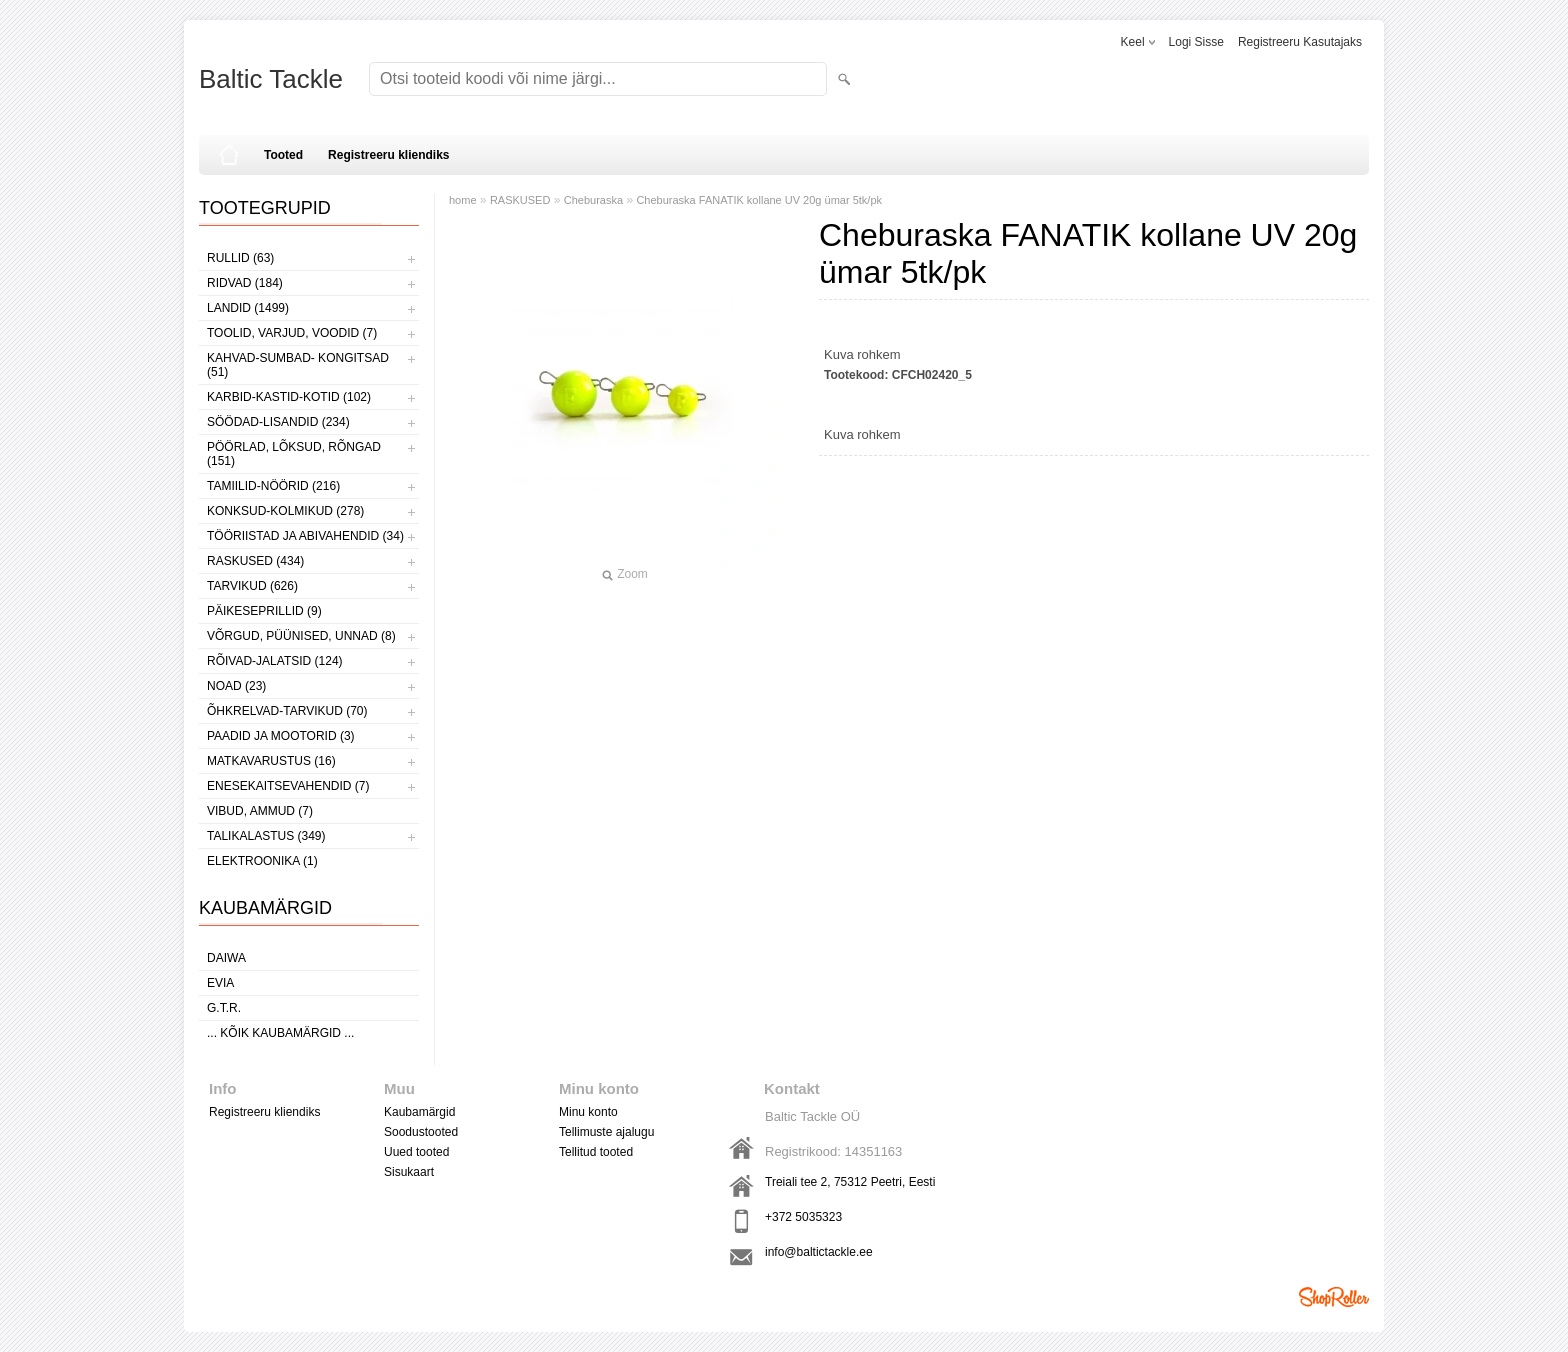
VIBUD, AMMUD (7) (260, 811)
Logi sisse (1196, 42)
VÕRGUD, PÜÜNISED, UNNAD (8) (301, 636)
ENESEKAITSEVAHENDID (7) (288, 786)
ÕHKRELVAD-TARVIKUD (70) (287, 711)
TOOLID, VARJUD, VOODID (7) (292, 333)
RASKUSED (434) (255, 561)
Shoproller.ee (1334, 1297)
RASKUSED (520, 200)
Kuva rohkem (862, 354)
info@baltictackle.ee (819, 1252)
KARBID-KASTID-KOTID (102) (289, 397)
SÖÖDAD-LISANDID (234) (278, 422)
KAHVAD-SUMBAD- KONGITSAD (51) (298, 365)
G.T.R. (224, 1008)
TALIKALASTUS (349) (266, 836)
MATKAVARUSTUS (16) (271, 761)
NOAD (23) (236, 686)
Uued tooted (416, 1152)
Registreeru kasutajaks (1300, 42)
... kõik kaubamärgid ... (280, 1033)
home (463, 200)
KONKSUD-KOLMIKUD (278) (285, 511)
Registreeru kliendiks (388, 155)
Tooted (283, 155)
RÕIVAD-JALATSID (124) (275, 661)
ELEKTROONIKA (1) (262, 861)
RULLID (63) (240, 258)
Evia (220, 983)
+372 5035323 (803, 1217)
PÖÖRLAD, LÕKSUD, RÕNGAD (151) (294, 454)
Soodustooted (421, 1132)
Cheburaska (593, 200)
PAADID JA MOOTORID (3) (281, 736)
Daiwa (226, 958)
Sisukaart (409, 1172)
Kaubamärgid (419, 1112)
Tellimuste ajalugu (606, 1132)
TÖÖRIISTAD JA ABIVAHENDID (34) (305, 536)
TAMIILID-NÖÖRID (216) (273, 486)
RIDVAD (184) (245, 283)
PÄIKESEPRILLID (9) (264, 611)
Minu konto (588, 1112)
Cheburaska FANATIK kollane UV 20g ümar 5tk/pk (759, 200)
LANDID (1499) (248, 308)
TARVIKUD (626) (252, 586)
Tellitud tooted (596, 1152)
